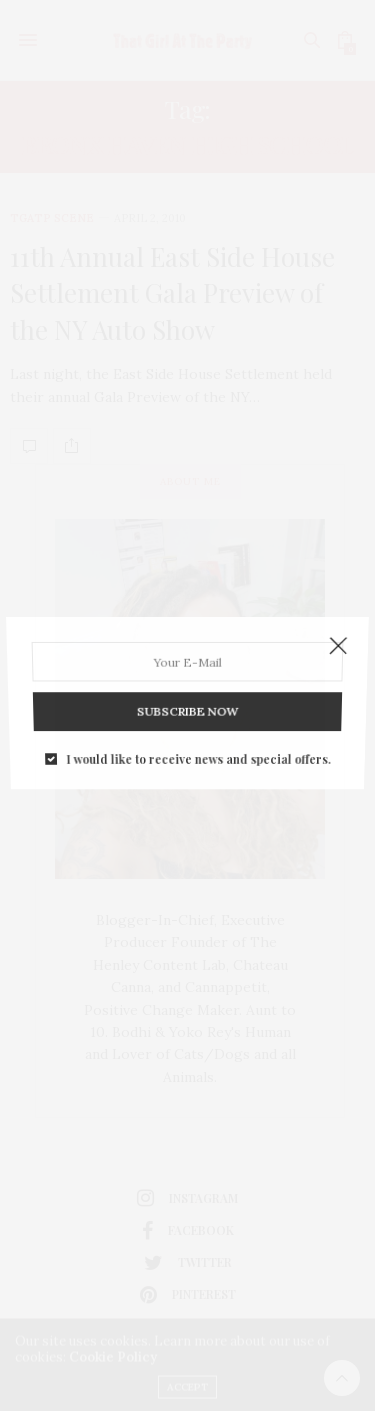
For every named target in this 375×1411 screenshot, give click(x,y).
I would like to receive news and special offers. (197, 746)
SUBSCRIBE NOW (187, 703)
